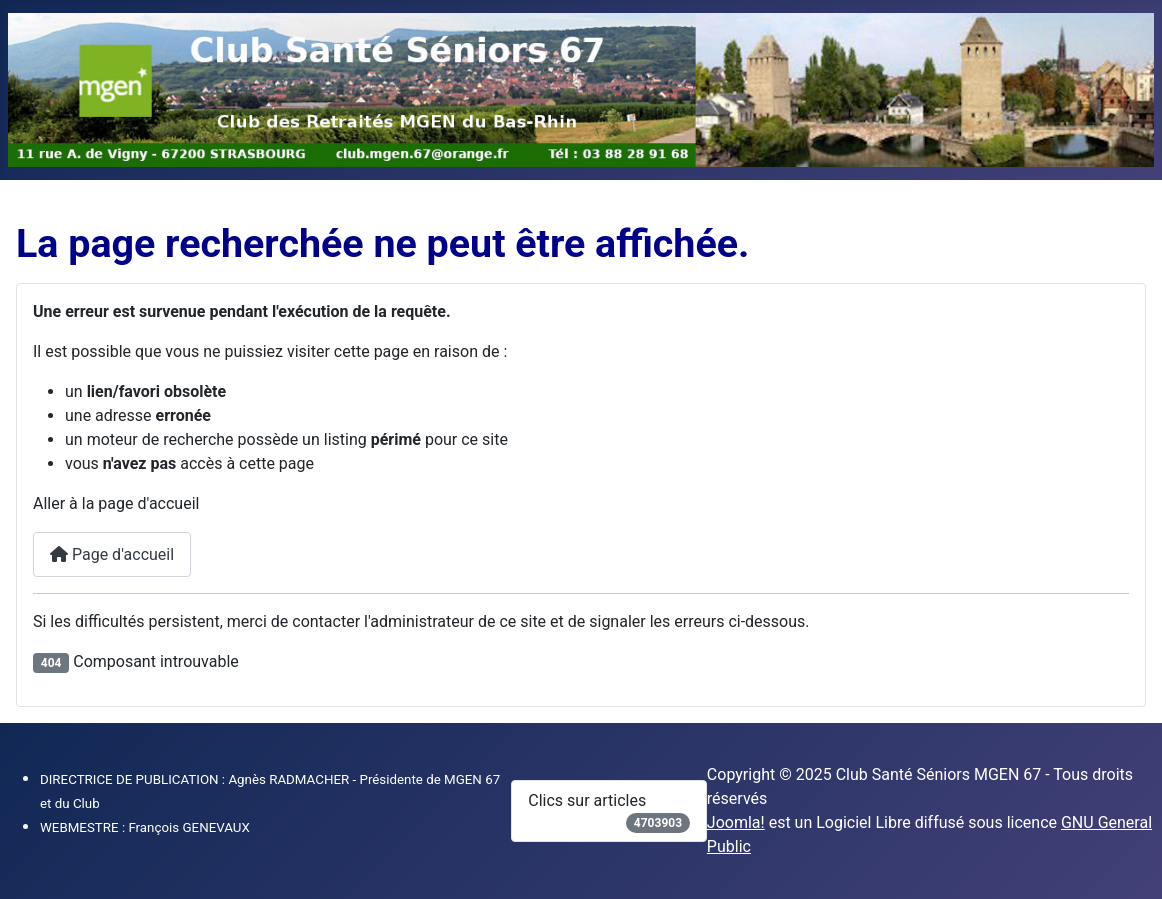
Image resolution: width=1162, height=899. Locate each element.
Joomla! (736, 822)
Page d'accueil (112, 554)
